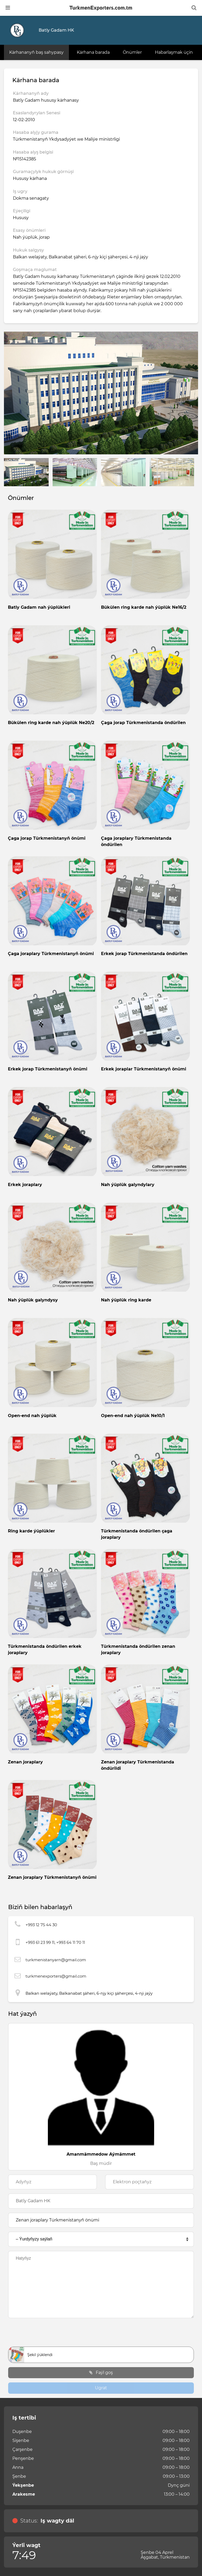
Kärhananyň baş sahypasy (36, 52)
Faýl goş (101, 2372)
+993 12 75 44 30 (41, 1924)
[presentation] (101, 2333)
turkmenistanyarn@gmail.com (56, 1959)
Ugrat (101, 2387)
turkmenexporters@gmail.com (56, 1976)
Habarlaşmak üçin (174, 52)
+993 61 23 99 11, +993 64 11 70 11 (55, 1942)
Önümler (132, 52)
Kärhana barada (93, 52)
